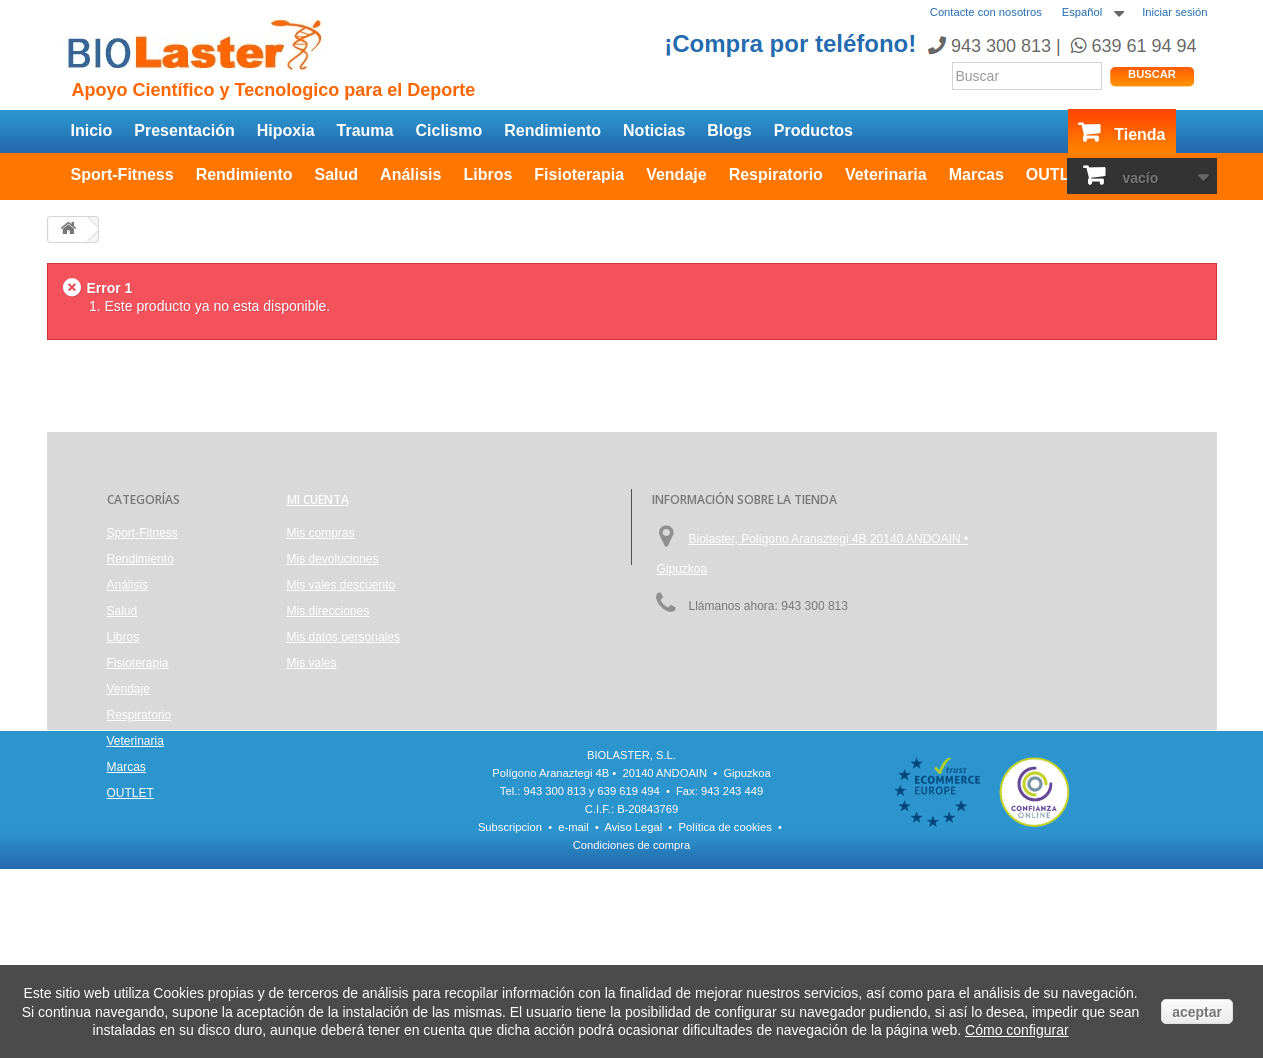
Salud (337, 174)
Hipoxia (286, 130)
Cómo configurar (1017, 1030)
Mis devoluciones (333, 559)
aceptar (1197, 1012)
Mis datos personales (343, 637)
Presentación (184, 130)
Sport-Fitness (122, 174)
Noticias (654, 130)
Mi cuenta (318, 499)
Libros (487, 174)
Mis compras (321, 533)
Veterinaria (886, 174)
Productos (813, 130)
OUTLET (1058, 174)
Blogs (729, 130)
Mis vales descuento (341, 585)
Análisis (410, 174)
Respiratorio (776, 174)
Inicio (92, 130)
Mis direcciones (328, 611)
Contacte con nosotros (986, 12)
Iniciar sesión (1174, 12)
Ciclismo (448, 130)
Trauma (365, 130)
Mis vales (312, 663)
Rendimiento (552, 130)
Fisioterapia (579, 174)
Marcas (976, 174)
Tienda (1139, 134)
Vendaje (676, 174)
